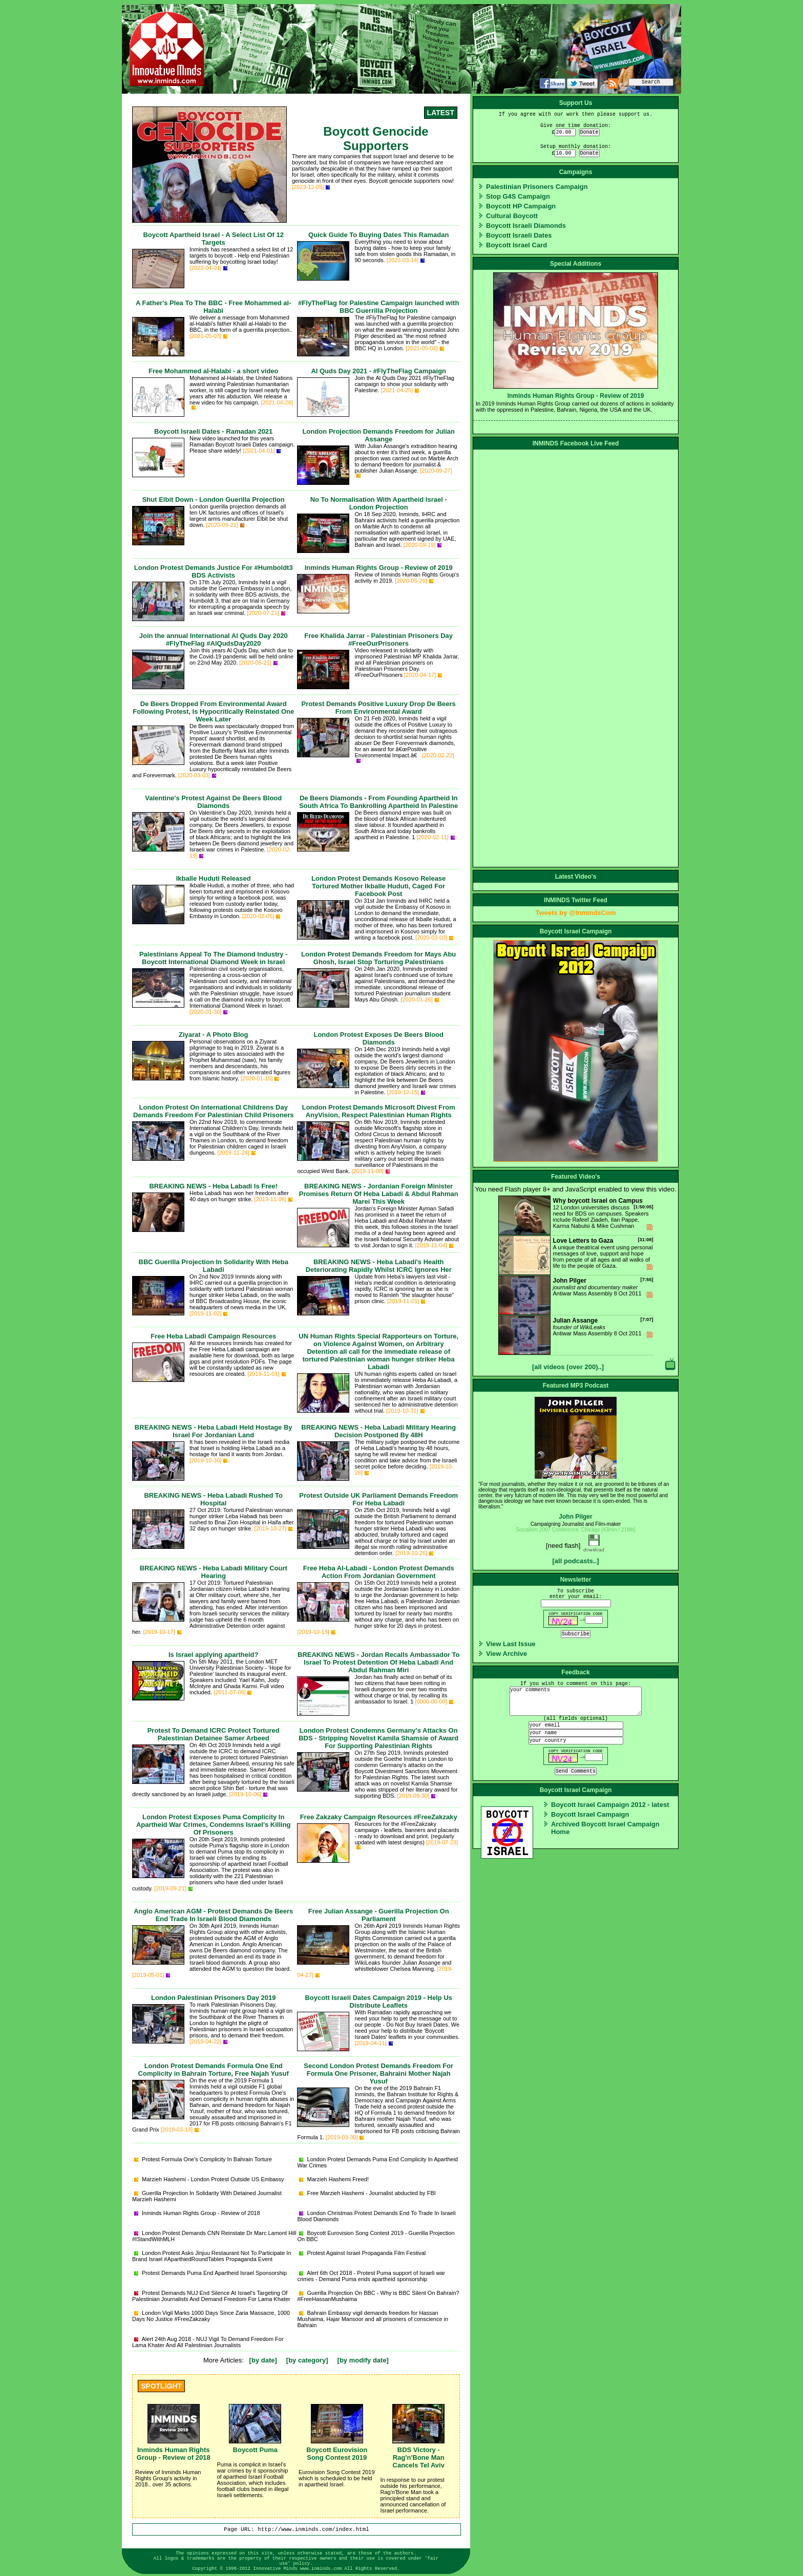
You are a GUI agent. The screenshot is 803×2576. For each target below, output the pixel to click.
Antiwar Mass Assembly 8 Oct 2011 (575, 1295)
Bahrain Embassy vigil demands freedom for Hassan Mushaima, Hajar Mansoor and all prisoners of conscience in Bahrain (372, 2319)
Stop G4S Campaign (518, 196)
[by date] (263, 2360)
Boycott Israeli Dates (519, 235)
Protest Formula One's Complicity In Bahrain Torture (203, 2159)
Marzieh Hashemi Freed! (334, 2179)
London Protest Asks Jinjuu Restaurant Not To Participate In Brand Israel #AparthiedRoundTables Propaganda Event (211, 2256)
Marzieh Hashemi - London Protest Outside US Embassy (209, 2179)
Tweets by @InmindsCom (576, 913)
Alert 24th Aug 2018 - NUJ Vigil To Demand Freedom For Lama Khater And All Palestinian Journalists (208, 2342)
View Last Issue (511, 1644)
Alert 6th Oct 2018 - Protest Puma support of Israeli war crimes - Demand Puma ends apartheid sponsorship (371, 2276)
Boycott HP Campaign (521, 206)
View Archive (506, 1653)
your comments (576, 1701)
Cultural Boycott (512, 216)
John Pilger (575, 1516)
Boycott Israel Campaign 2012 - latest (610, 1804)
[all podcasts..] (575, 1561)
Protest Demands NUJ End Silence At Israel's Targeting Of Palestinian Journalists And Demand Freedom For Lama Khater (211, 2296)
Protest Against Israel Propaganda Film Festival (362, 2253)
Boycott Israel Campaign (590, 1814)
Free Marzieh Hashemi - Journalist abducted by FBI (367, 2193)
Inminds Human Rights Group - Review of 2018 (197, 2213)
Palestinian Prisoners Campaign (537, 186)
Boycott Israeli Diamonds (526, 225)
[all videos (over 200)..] (568, 1367)
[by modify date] (363, 2360)
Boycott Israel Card (516, 245)
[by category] (307, 2360)
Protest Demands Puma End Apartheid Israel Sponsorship (210, 2273)
